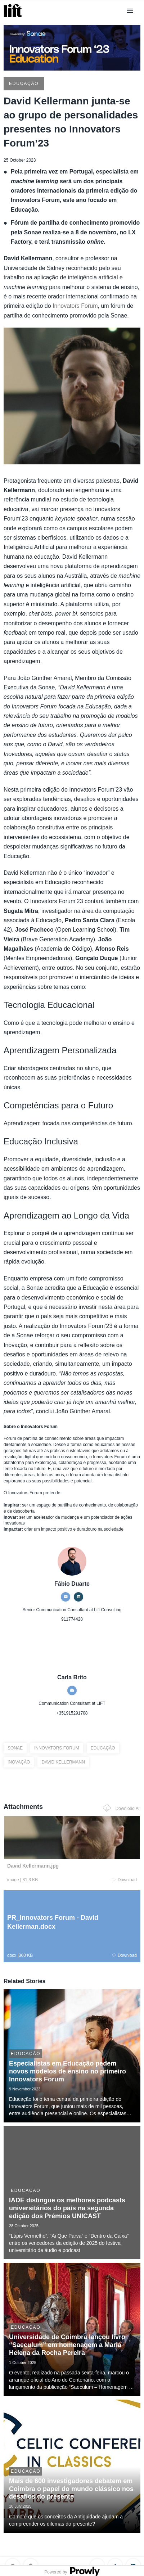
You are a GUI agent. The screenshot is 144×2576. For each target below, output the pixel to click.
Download (124, 1879)
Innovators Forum (75, 306)
